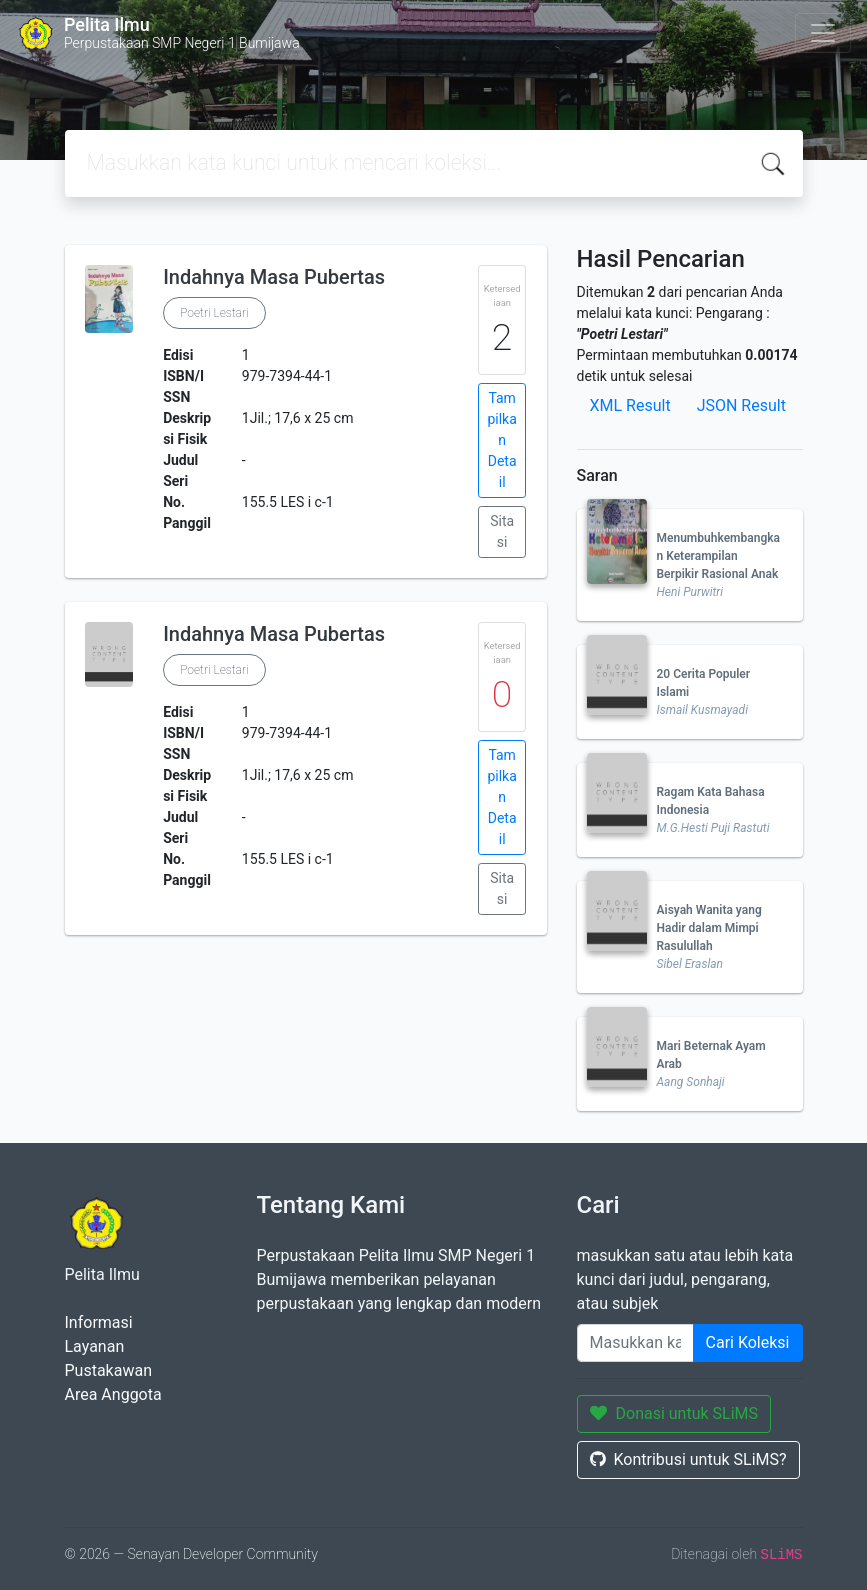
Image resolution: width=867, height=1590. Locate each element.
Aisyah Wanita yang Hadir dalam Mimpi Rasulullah (709, 928)
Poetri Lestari (214, 313)
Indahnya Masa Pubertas (274, 277)
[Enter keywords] (635, 1343)
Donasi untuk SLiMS (674, 1413)
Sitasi (502, 531)
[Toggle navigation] (823, 33)
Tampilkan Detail (501, 440)
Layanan (95, 1346)
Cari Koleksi (748, 1342)
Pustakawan (108, 1370)
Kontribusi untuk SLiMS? (688, 1459)
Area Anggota (113, 1394)
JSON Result (741, 405)
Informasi (99, 1322)
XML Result (630, 405)
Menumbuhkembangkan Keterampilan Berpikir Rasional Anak (719, 556)
